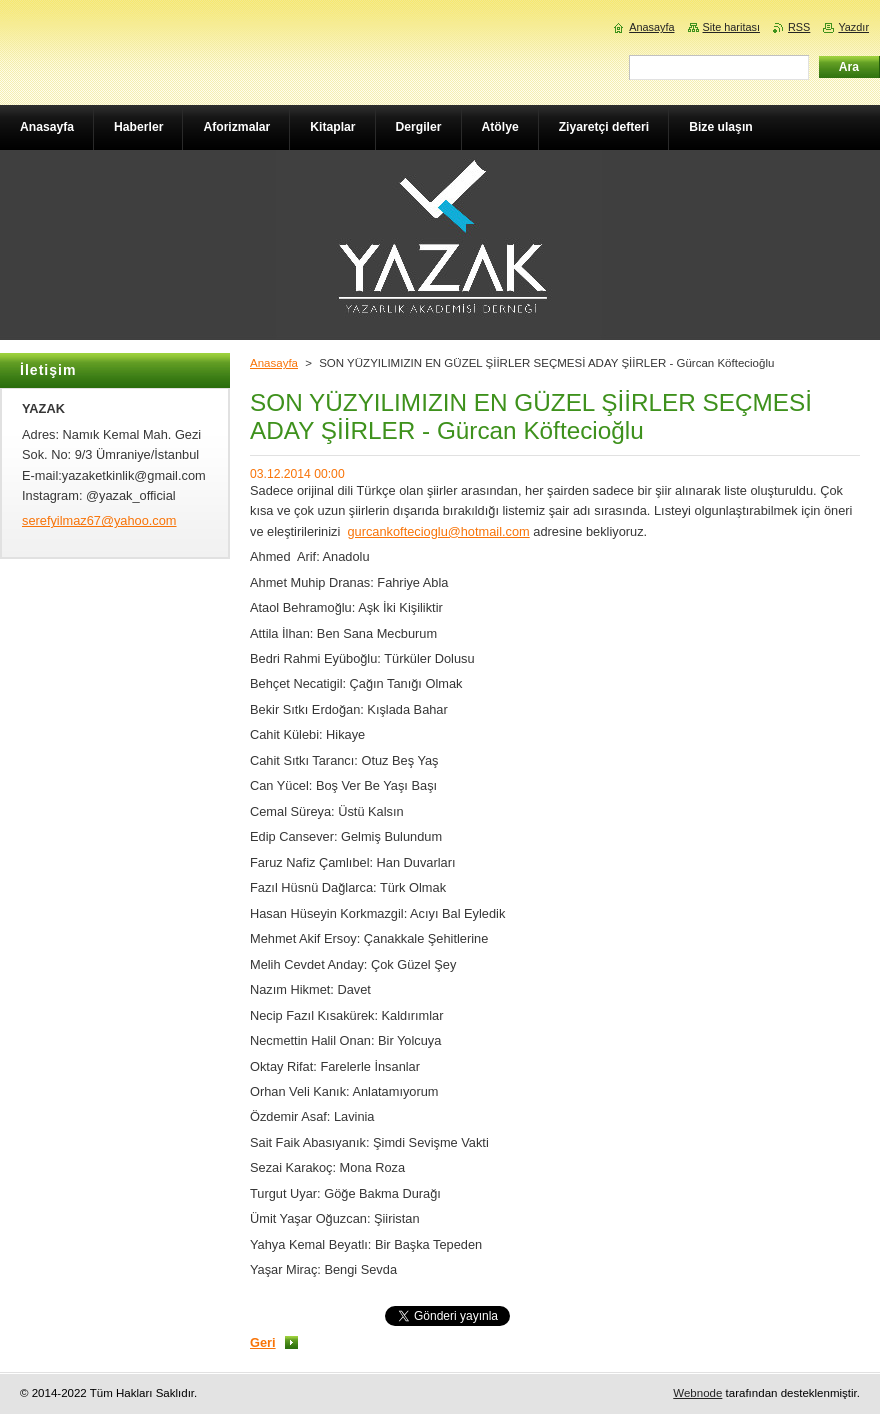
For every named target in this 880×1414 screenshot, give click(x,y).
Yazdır (853, 27)
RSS (799, 27)
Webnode (697, 1393)
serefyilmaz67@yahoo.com (99, 520)
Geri (263, 1342)
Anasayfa (274, 363)
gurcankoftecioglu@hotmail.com (438, 531)
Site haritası (731, 27)
